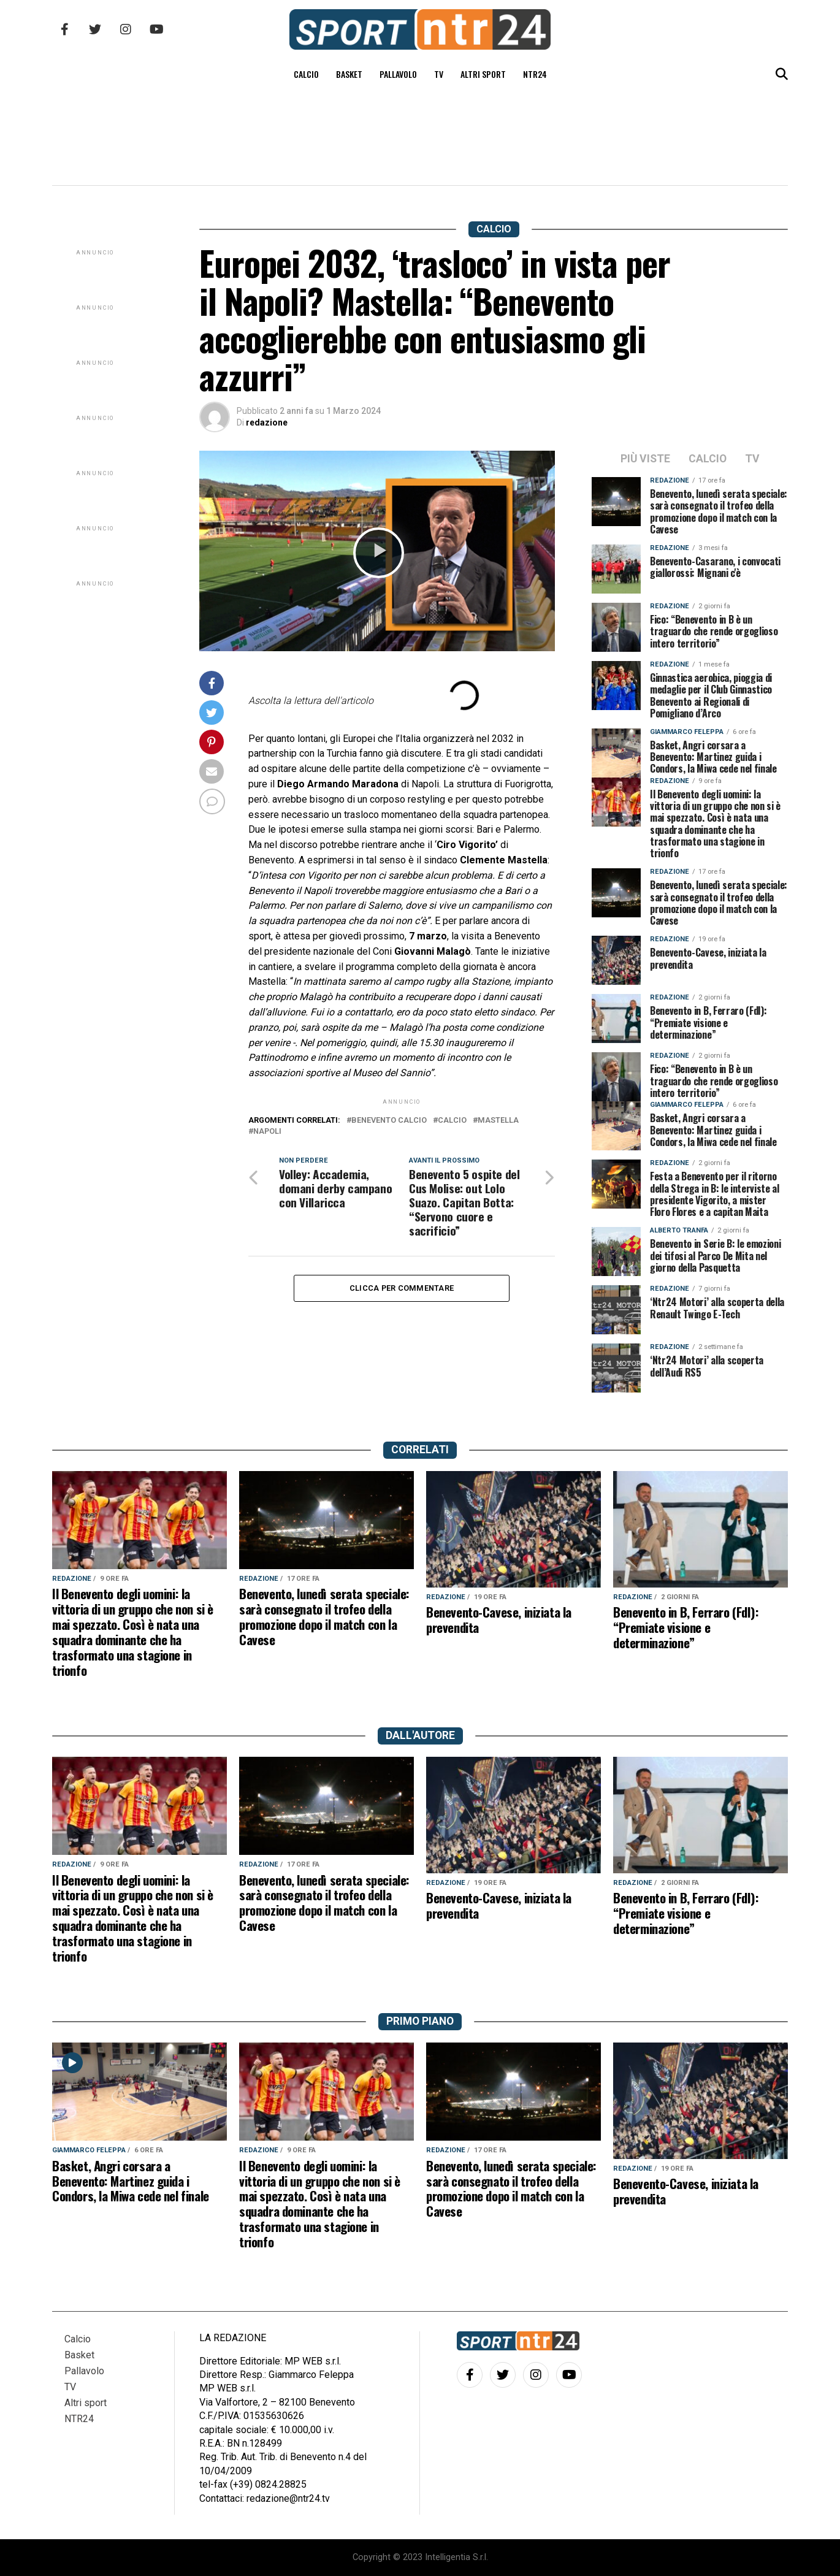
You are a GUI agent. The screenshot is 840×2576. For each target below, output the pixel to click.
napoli (267, 1132)
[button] (378, 552)
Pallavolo (398, 73)
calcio (452, 1121)
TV (438, 73)
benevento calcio (389, 1121)
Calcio (306, 73)
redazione (267, 422)
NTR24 (535, 73)
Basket (349, 73)
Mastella (498, 1121)
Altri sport (483, 73)
